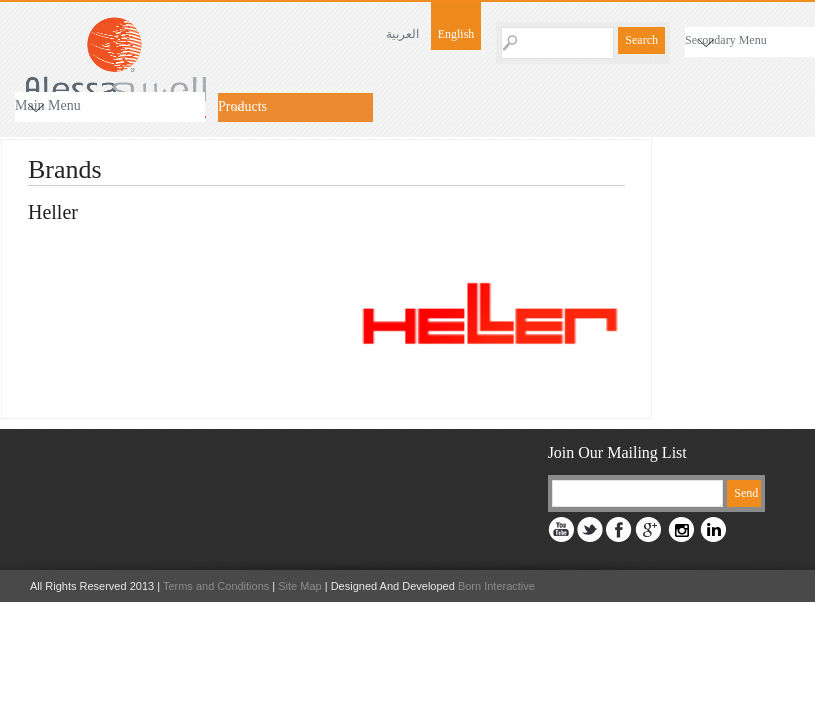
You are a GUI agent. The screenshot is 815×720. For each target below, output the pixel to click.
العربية (402, 34)
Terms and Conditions (216, 586)
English (456, 34)
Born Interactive (495, 586)
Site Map (299, 586)
